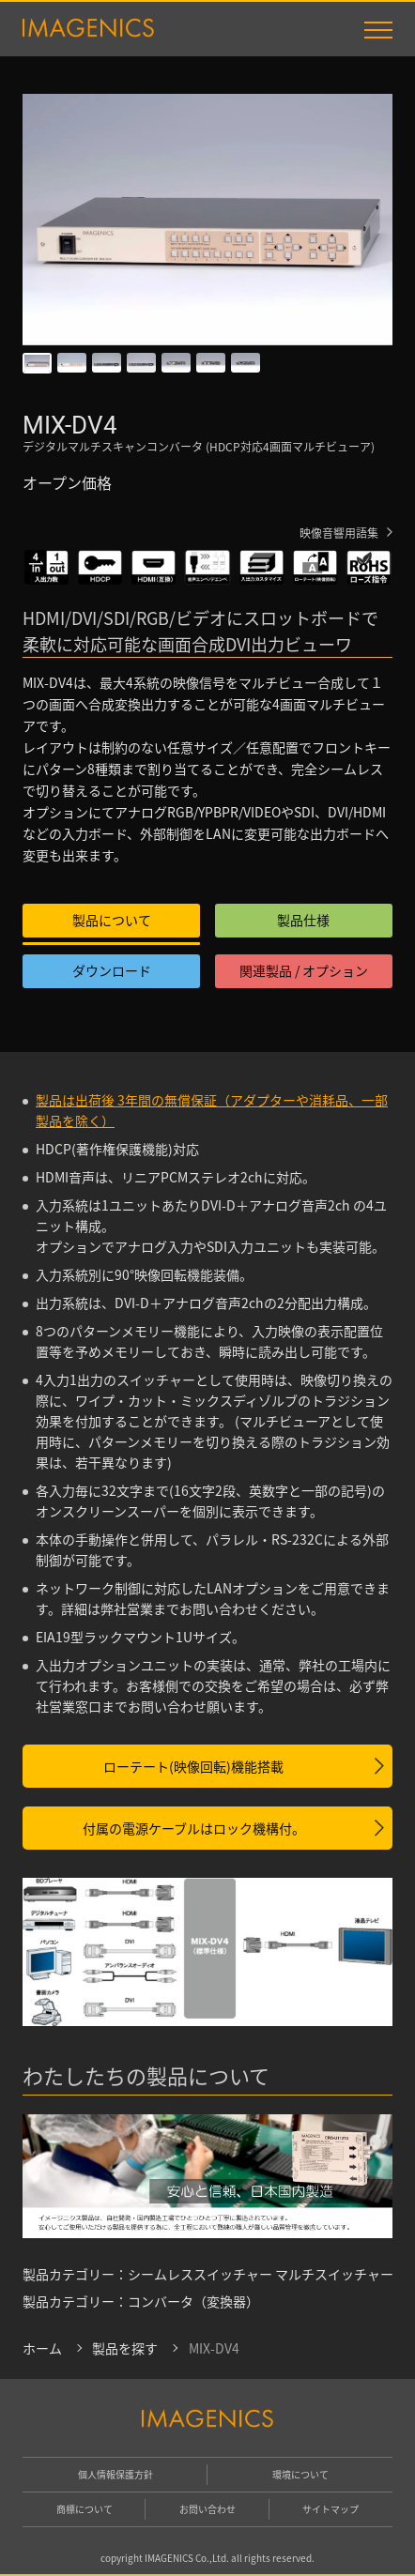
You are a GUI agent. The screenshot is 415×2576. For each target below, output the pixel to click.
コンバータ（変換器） (193, 2301)
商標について (84, 2509)
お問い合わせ (207, 2509)
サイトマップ (330, 2509)
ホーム (42, 2348)
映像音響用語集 (339, 533)
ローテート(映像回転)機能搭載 (193, 1766)
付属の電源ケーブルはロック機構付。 (194, 1828)
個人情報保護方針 (115, 2474)
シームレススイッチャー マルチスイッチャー (260, 2273)
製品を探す (125, 2348)
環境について (300, 2474)
